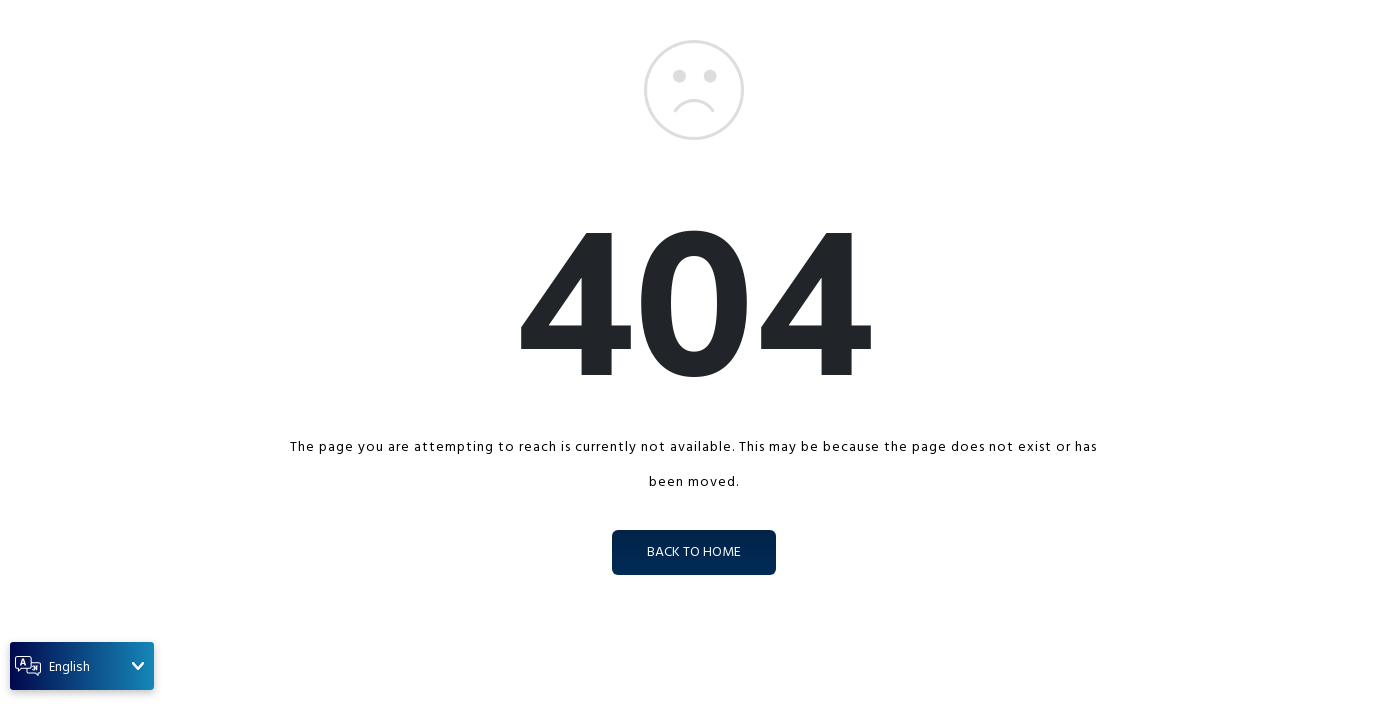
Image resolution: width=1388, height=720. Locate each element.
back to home (694, 552)
